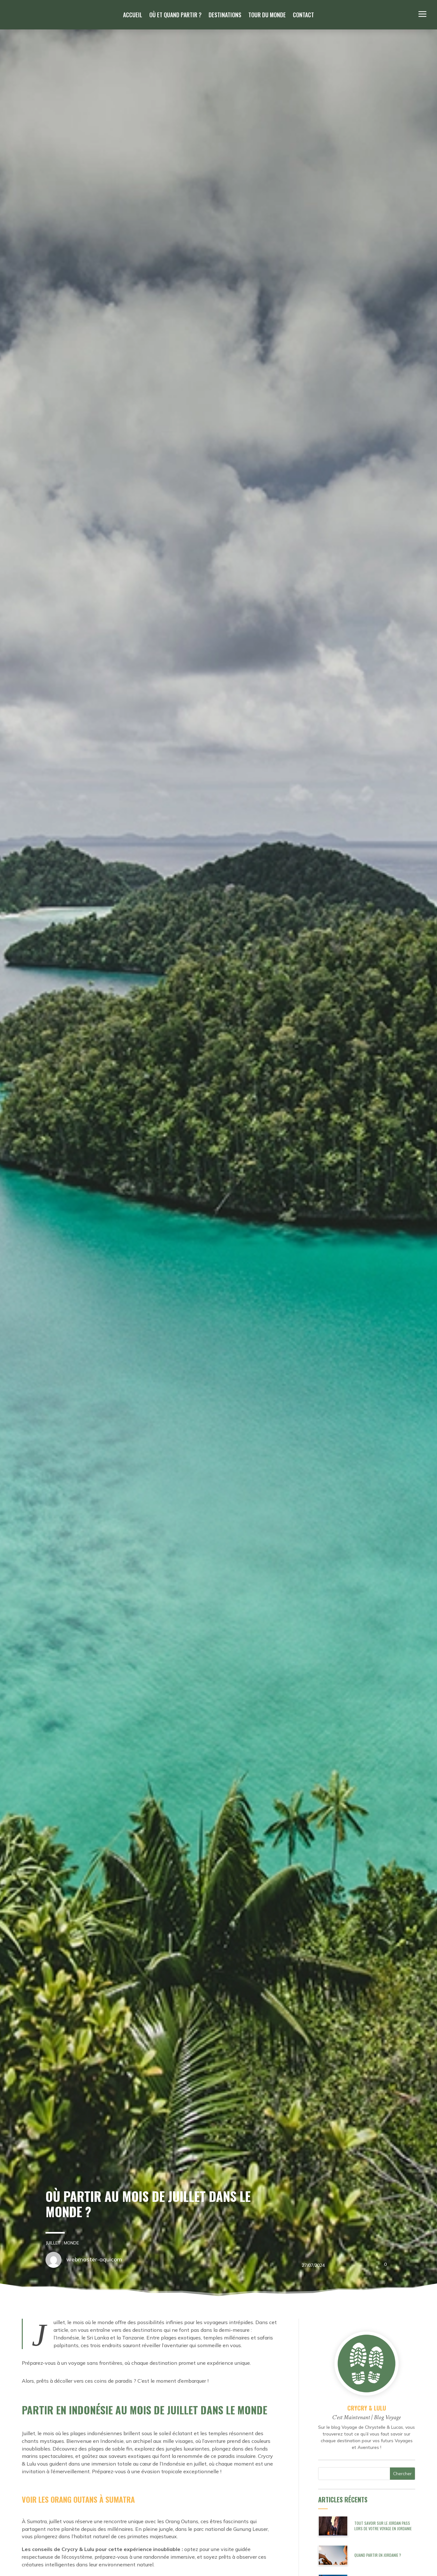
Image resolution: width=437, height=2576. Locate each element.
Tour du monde (267, 15)
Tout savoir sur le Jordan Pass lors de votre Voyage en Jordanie (383, 2525)
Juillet (45, 2242)
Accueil (132, 15)
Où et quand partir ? (175, 15)
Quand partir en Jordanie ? (377, 2555)
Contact (303, 15)
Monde (63, 2242)
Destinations (225, 15)
